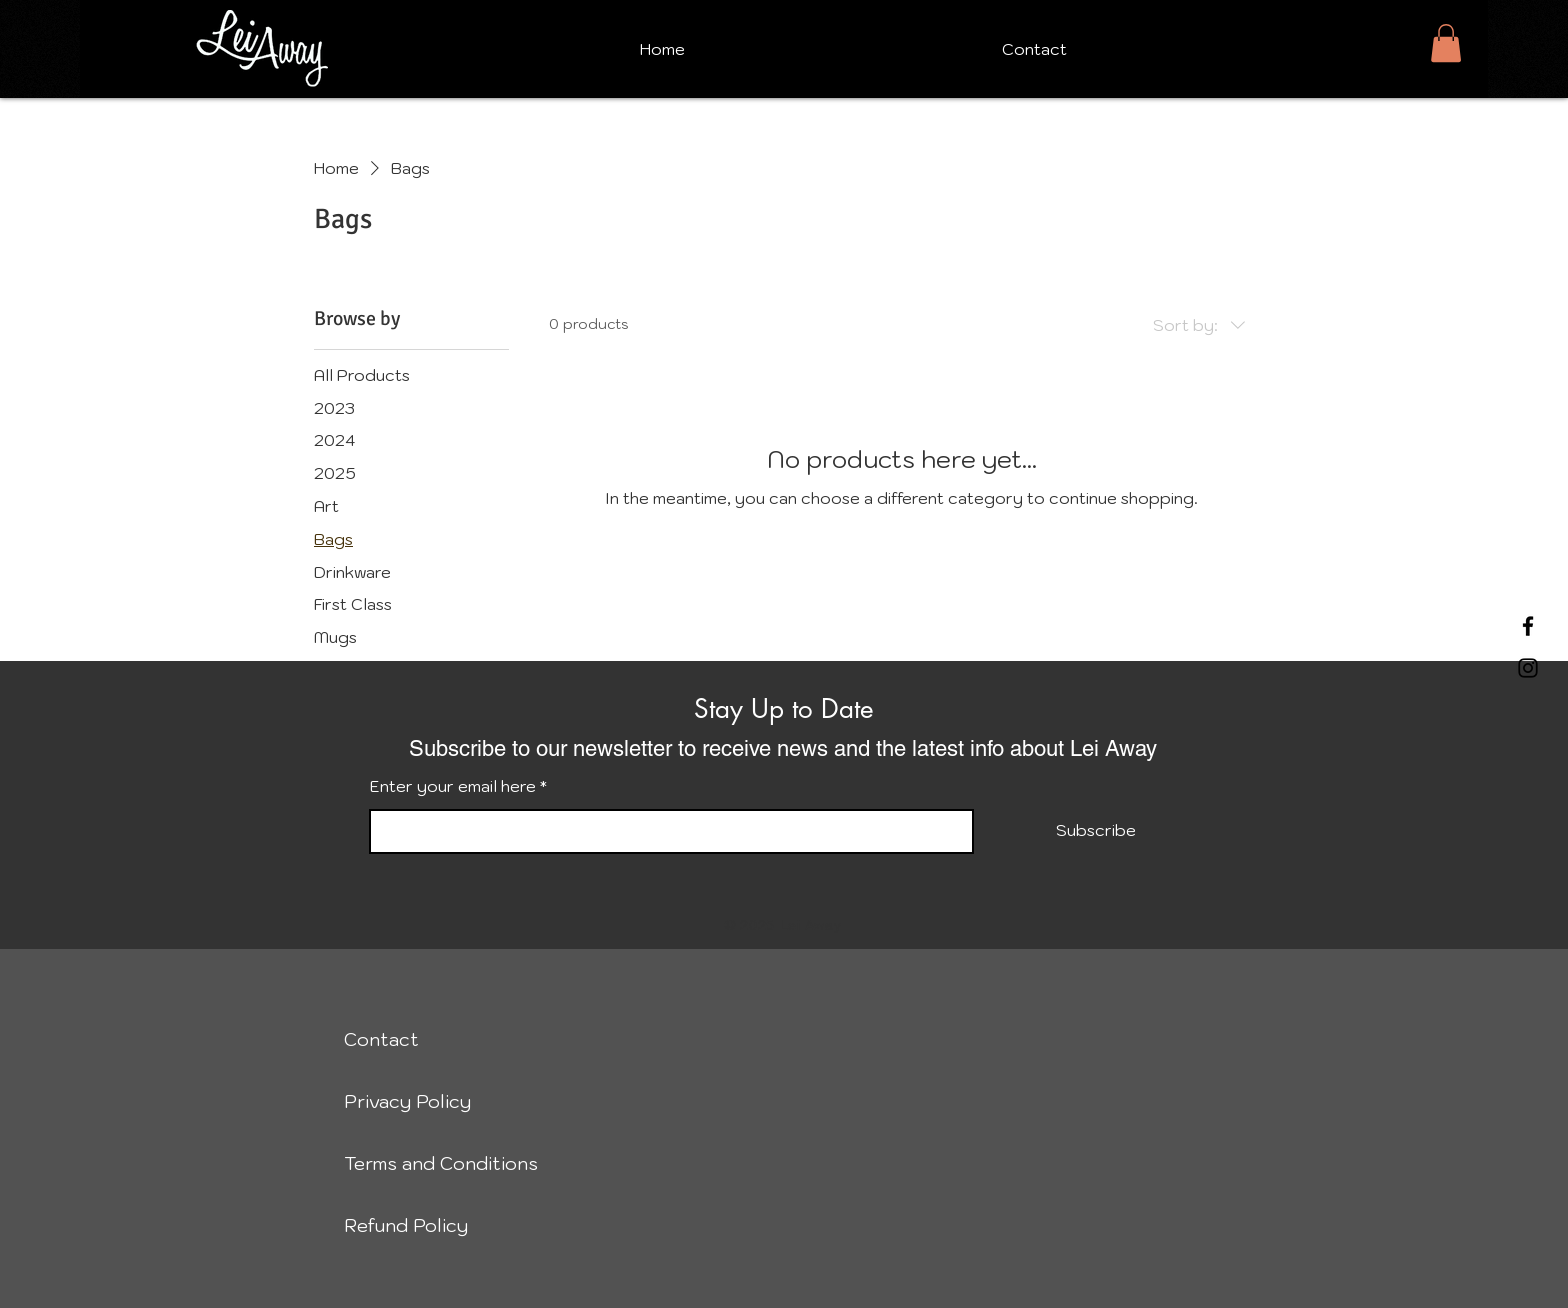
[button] (1446, 43)
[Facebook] (1528, 626)
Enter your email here (453, 786)
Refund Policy (406, 1225)
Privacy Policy (407, 1101)
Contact (381, 1039)
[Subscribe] (1096, 830)
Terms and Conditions (434, 1163)
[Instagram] (1528, 668)
